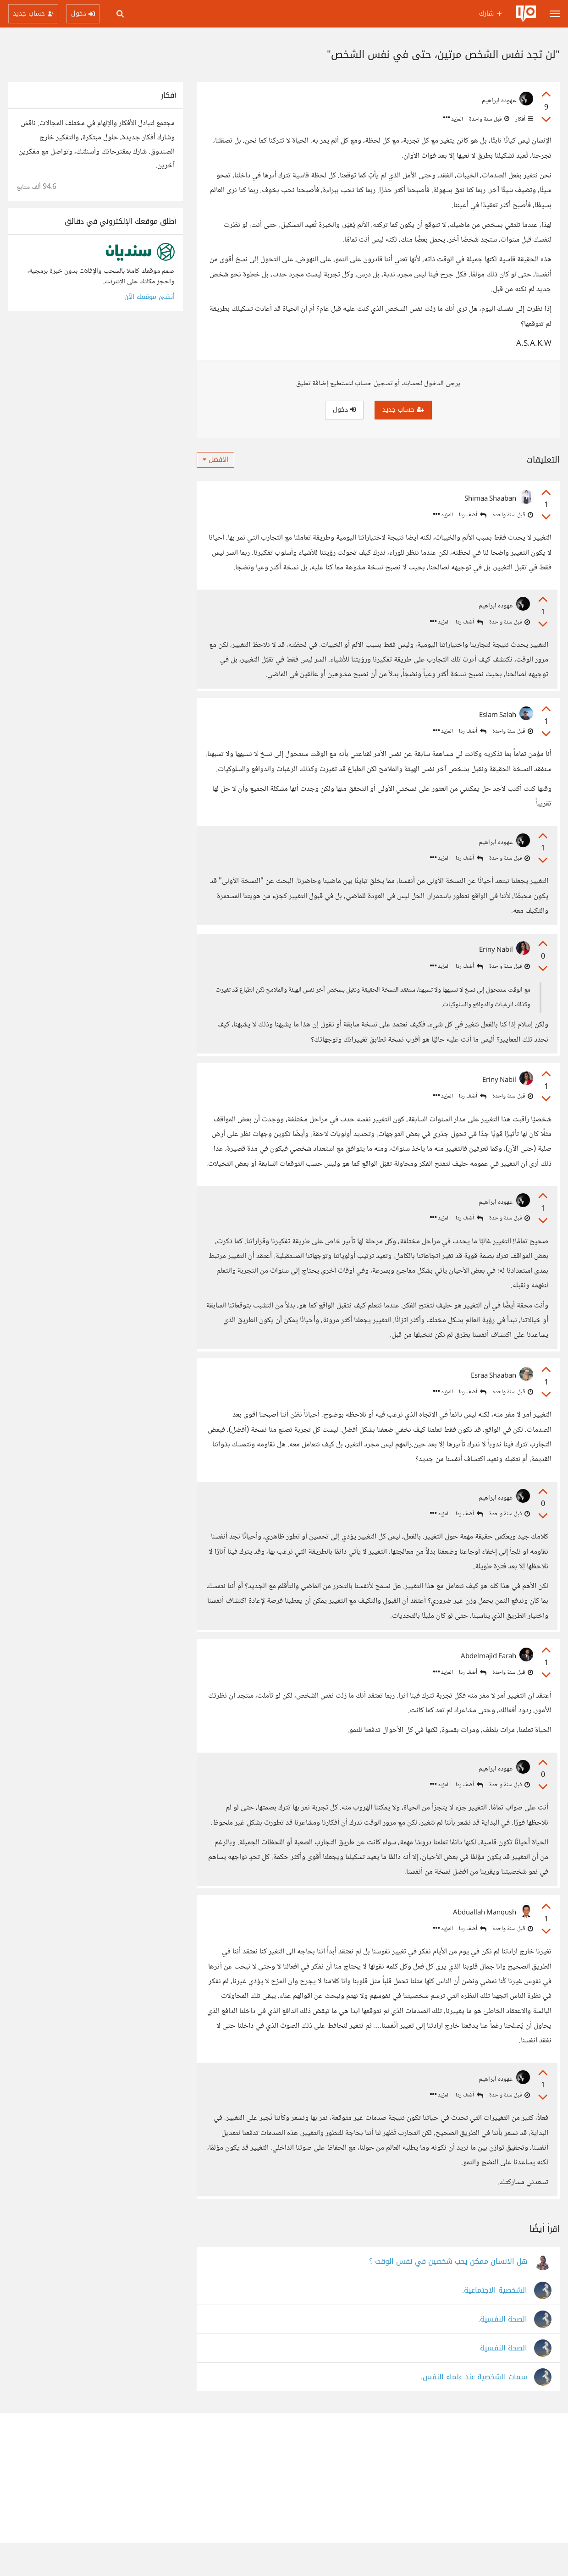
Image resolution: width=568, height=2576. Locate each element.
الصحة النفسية (503, 2381)
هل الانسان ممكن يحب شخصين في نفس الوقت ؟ (448, 2294)
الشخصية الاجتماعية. (494, 2323)
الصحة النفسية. (502, 2352)
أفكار (523, 119)
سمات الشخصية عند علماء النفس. (474, 2410)
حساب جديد (403, 409)
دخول (344, 409)
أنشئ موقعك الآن (149, 297)
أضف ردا (472, 515)
